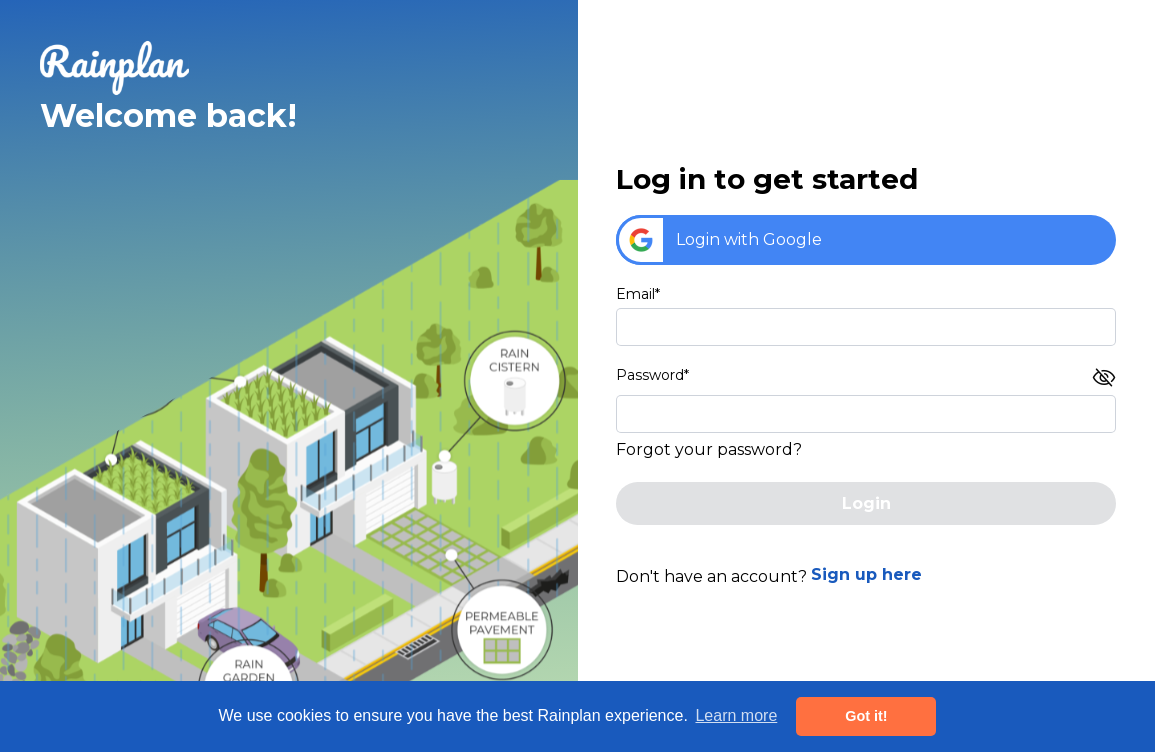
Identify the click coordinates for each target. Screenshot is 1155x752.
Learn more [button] (736, 715)
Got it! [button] (866, 716)
